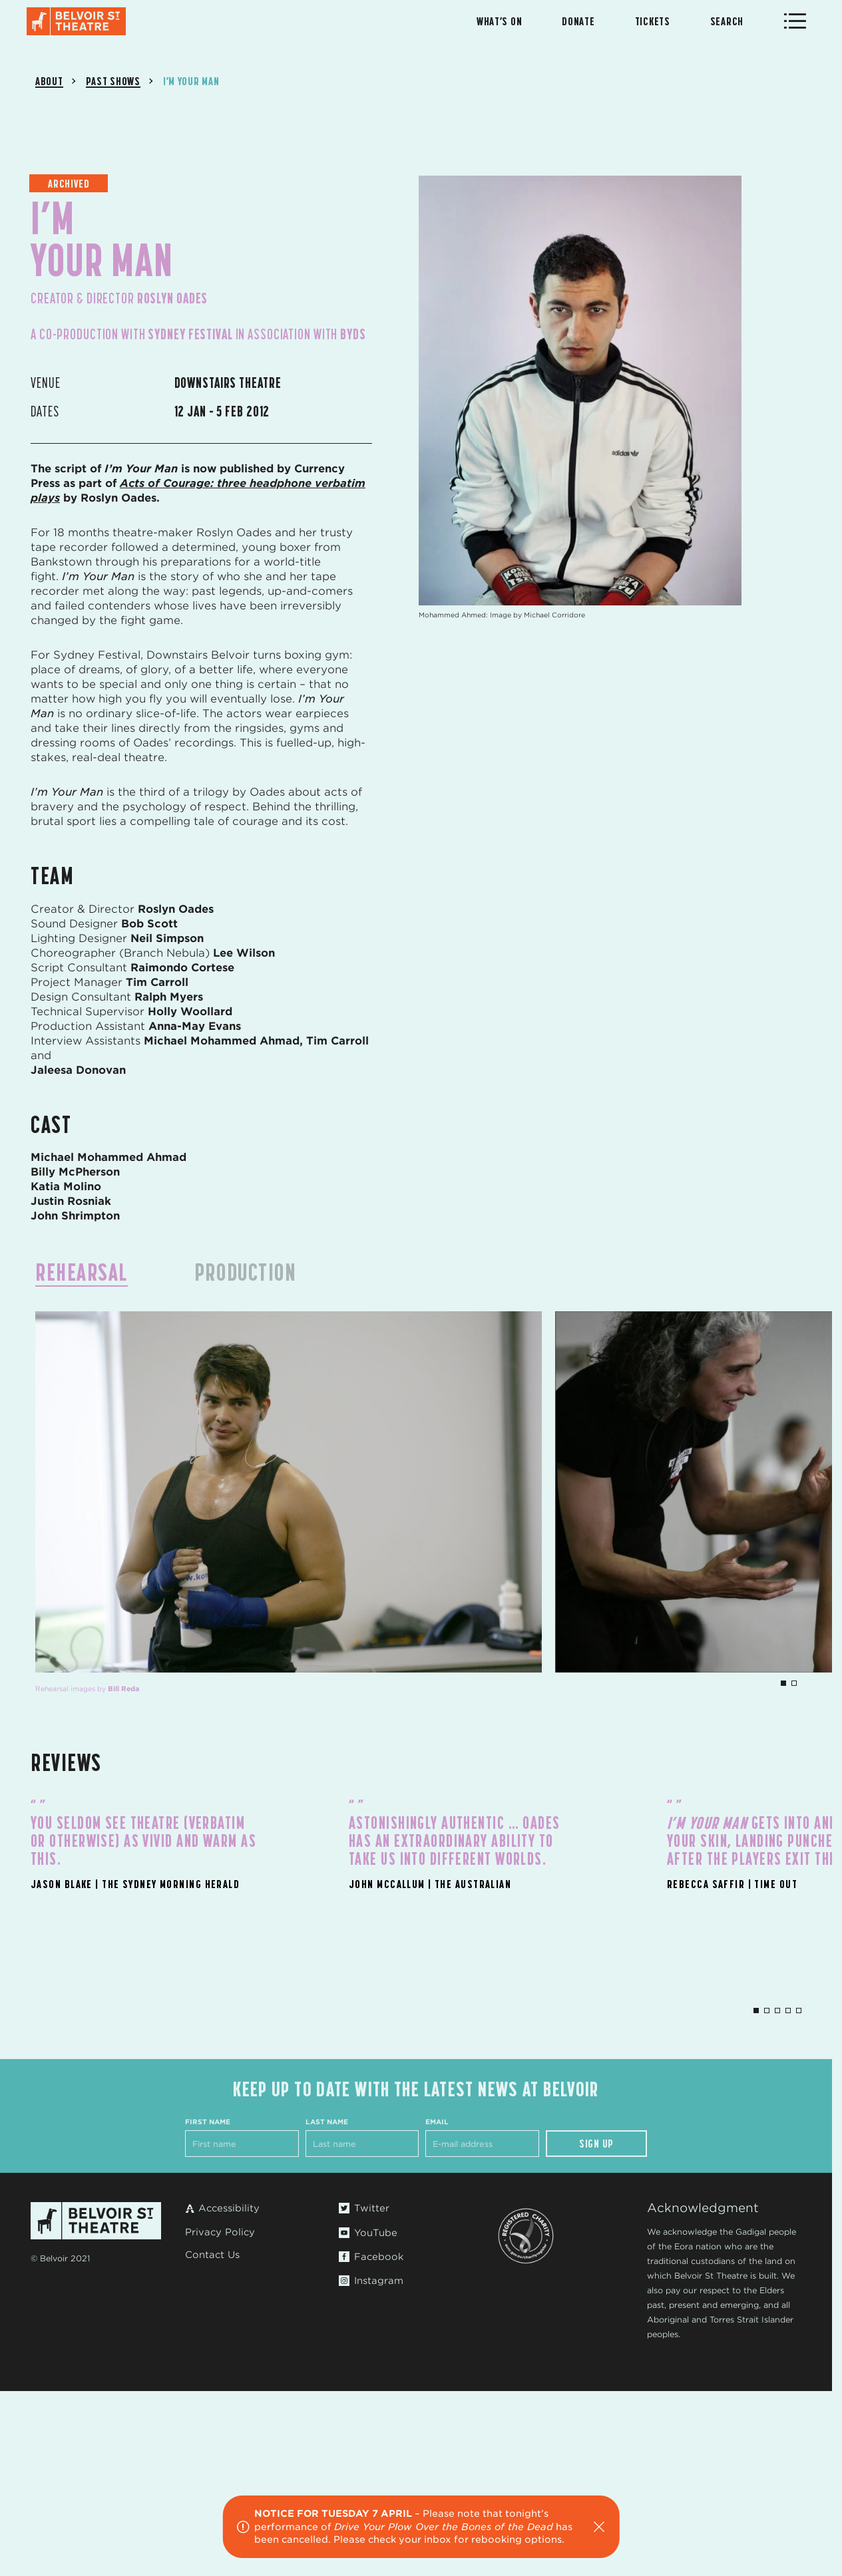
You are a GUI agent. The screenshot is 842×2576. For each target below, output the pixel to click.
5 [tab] (798, 2010)
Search (726, 21)
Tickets (652, 21)
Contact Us (212, 2254)
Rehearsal (81, 1272)
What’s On (499, 21)
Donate (578, 21)
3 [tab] (777, 2010)
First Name (207, 2122)
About (49, 81)
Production (245, 1272)
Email (437, 2122)
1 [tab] (783, 1683)
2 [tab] (794, 1683)
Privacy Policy (220, 2232)
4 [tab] (788, 2010)
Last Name (327, 2122)
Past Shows (113, 81)
